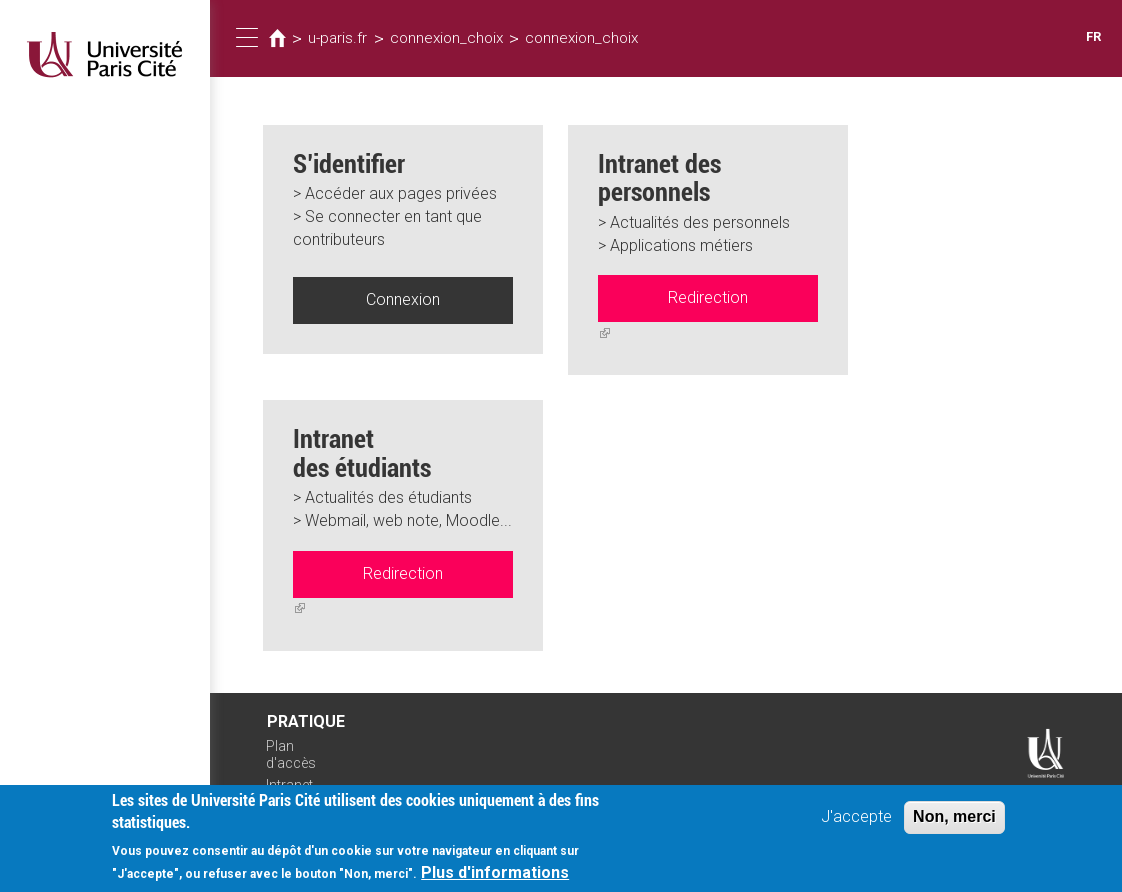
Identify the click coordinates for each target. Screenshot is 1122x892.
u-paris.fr (337, 38)
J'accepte (856, 824)
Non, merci (954, 824)
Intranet (289, 785)
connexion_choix (446, 38)
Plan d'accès (291, 754)
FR (1093, 36)
